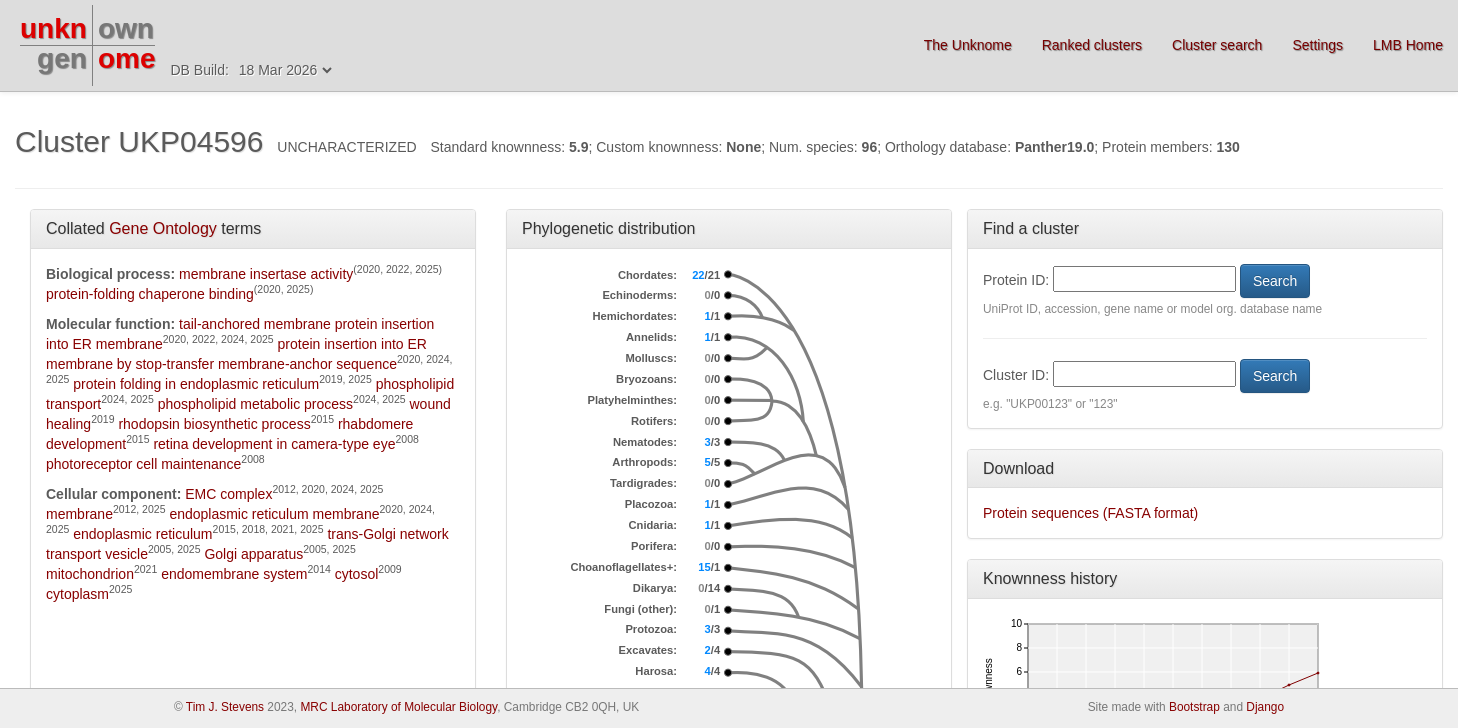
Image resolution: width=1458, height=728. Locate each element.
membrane (79, 514)
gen (62, 58)
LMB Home (1408, 45)
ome (127, 58)
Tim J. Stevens (225, 707)
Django (1265, 707)
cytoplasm (77, 594)
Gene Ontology (163, 228)
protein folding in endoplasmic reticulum (196, 384)
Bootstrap (1194, 707)
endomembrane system (234, 574)
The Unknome (968, 45)
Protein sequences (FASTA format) (1090, 513)
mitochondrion (90, 574)
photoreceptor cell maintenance (143, 464)
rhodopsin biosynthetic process (214, 424)
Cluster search (1217, 45)
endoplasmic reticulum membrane (274, 514)
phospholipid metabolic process (255, 404)
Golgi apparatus (253, 554)
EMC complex (228, 494)
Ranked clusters (1092, 45)
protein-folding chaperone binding (150, 294)
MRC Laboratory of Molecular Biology (398, 707)
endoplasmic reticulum (142, 534)
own (126, 28)
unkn (53, 28)
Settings (1317, 45)
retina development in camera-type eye (274, 444)
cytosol (357, 574)
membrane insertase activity (266, 274)
